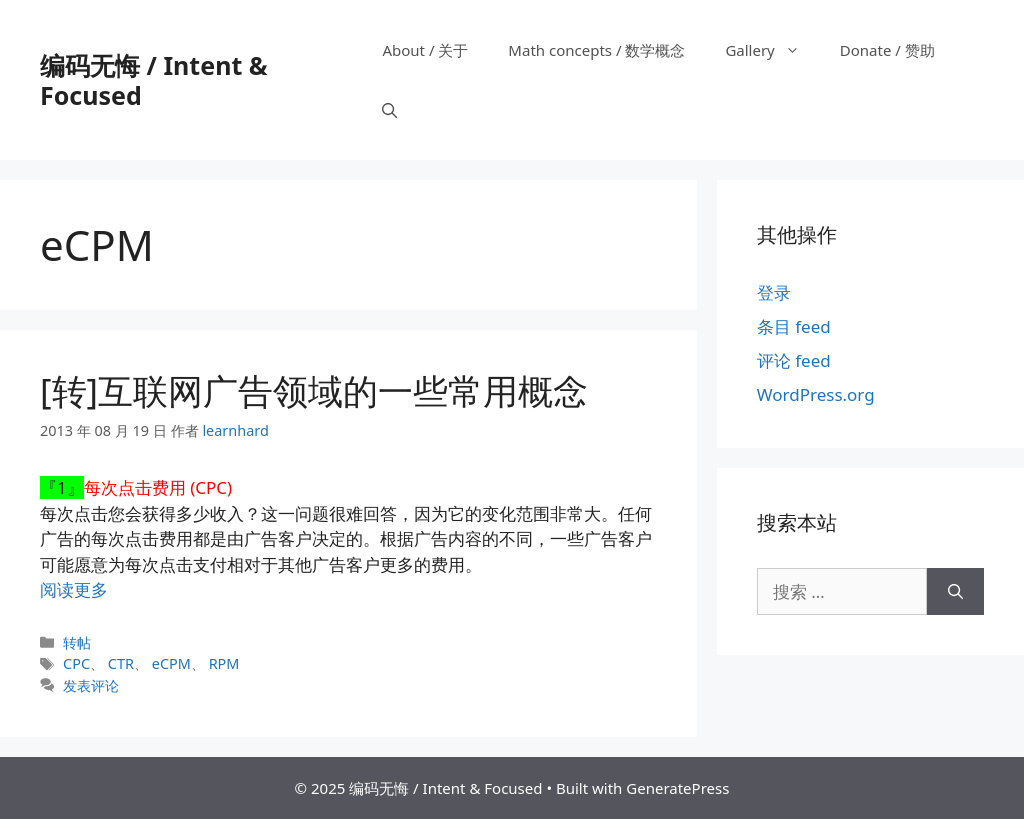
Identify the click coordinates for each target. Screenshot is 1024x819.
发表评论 (91, 685)
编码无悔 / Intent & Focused (153, 80)
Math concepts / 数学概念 (596, 50)
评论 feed (794, 360)
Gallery (772, 50)
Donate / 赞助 (887, 50)
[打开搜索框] (389, 110)
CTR (121, 663)
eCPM (171, 663)
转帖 (77, 642)
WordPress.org (816, 394)
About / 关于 (425, 50)
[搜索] (955, 592)
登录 (774, 292)
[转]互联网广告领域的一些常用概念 (314, 390)
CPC (76, 663)
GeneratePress (677, 788)
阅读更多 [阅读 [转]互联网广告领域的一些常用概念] (74, 589)
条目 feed (794, 326)
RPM (224, 663)
